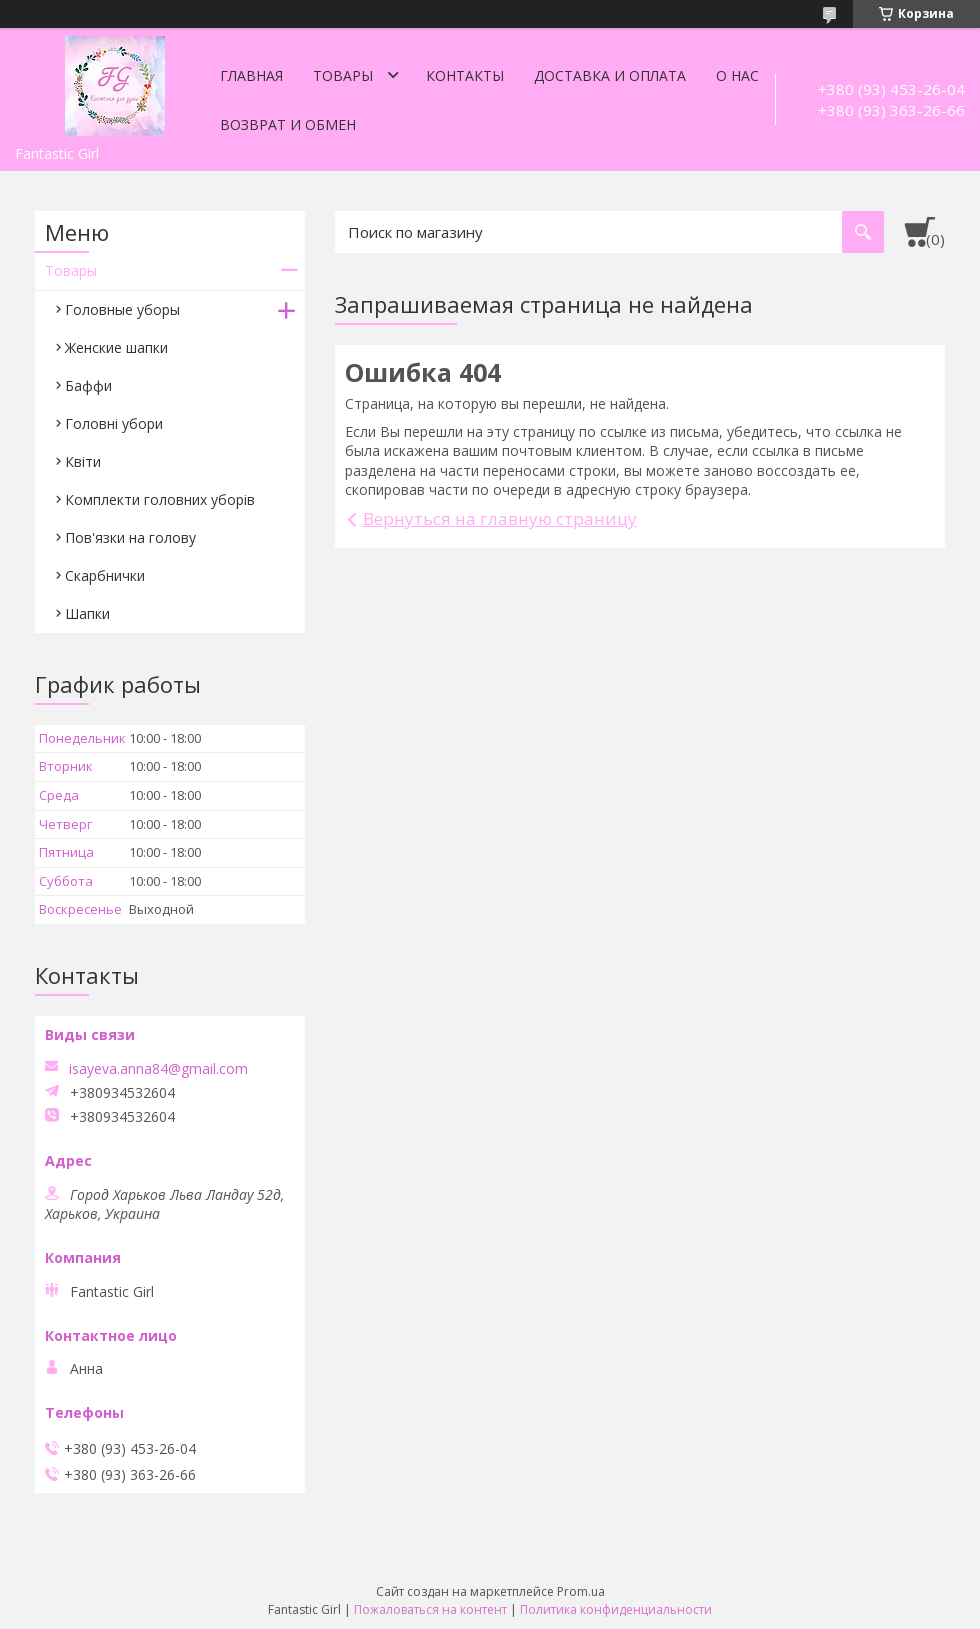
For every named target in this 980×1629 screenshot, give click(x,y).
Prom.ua (581, 1591)
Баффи (88, 385)
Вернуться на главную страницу (500, 518)
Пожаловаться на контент (430, 1609)
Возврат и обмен (288, 124)
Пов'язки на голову (130, 537)
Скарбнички (105, 575)
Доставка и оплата (610, 75)
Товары (343, 75)
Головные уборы (122, 309)
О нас (737, 75)
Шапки (87, 613)
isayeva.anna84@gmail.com (158, 1069)
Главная (251, 75)
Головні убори (114, 423)
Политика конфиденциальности (616, 1609)
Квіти (83, 461)
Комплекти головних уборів (160, 499)
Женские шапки (116, 347)
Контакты (465, 75)
